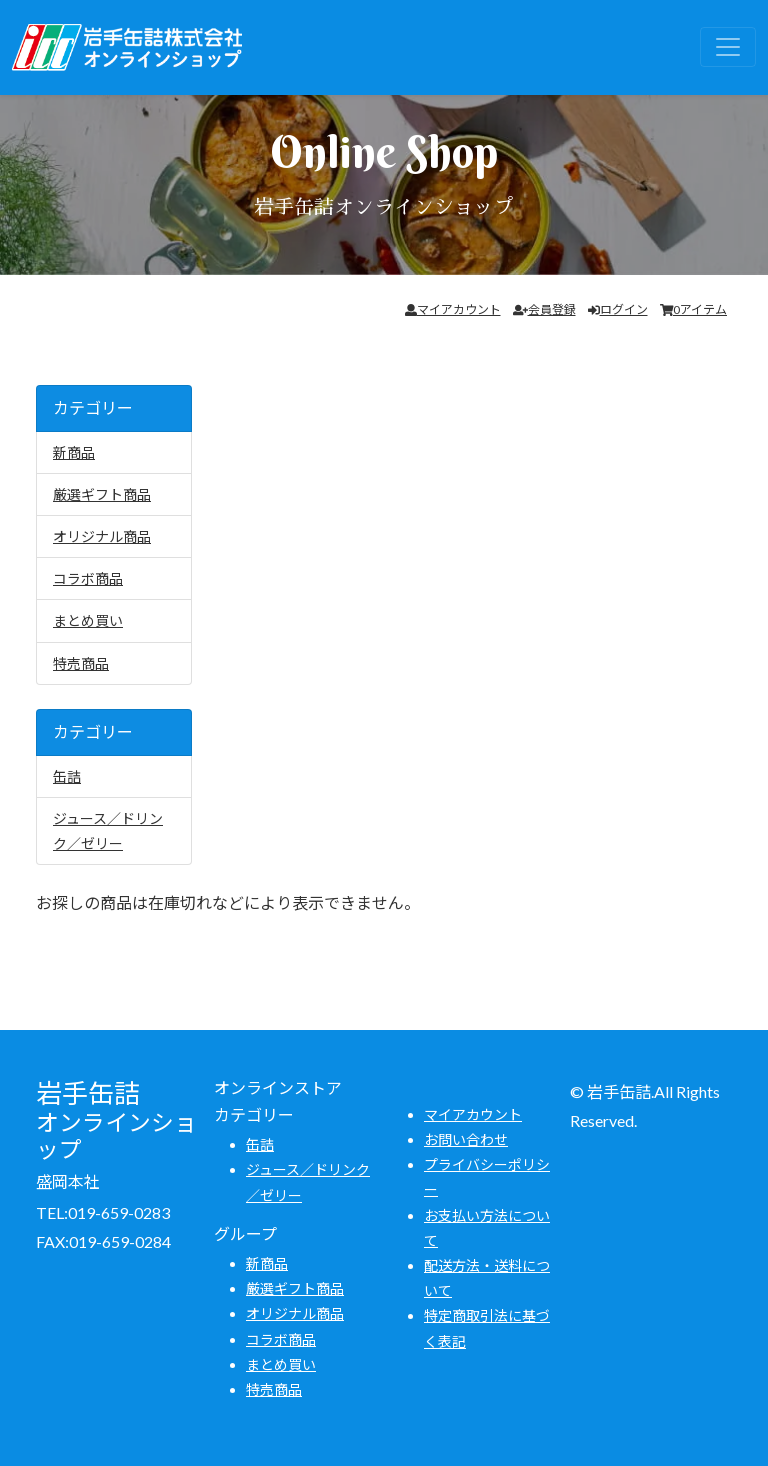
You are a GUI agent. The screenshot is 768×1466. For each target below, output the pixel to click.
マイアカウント (453, 309)
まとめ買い (88, 620)
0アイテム (694, 309)
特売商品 (81, 663)
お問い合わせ (466, 1139)
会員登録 (544, 309)
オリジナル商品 (102, 536)
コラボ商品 (88, 578)
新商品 (74, 452)
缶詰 (67, 776)
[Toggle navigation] (728, 47)
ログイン (618, 309)
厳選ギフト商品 (102, 494)
